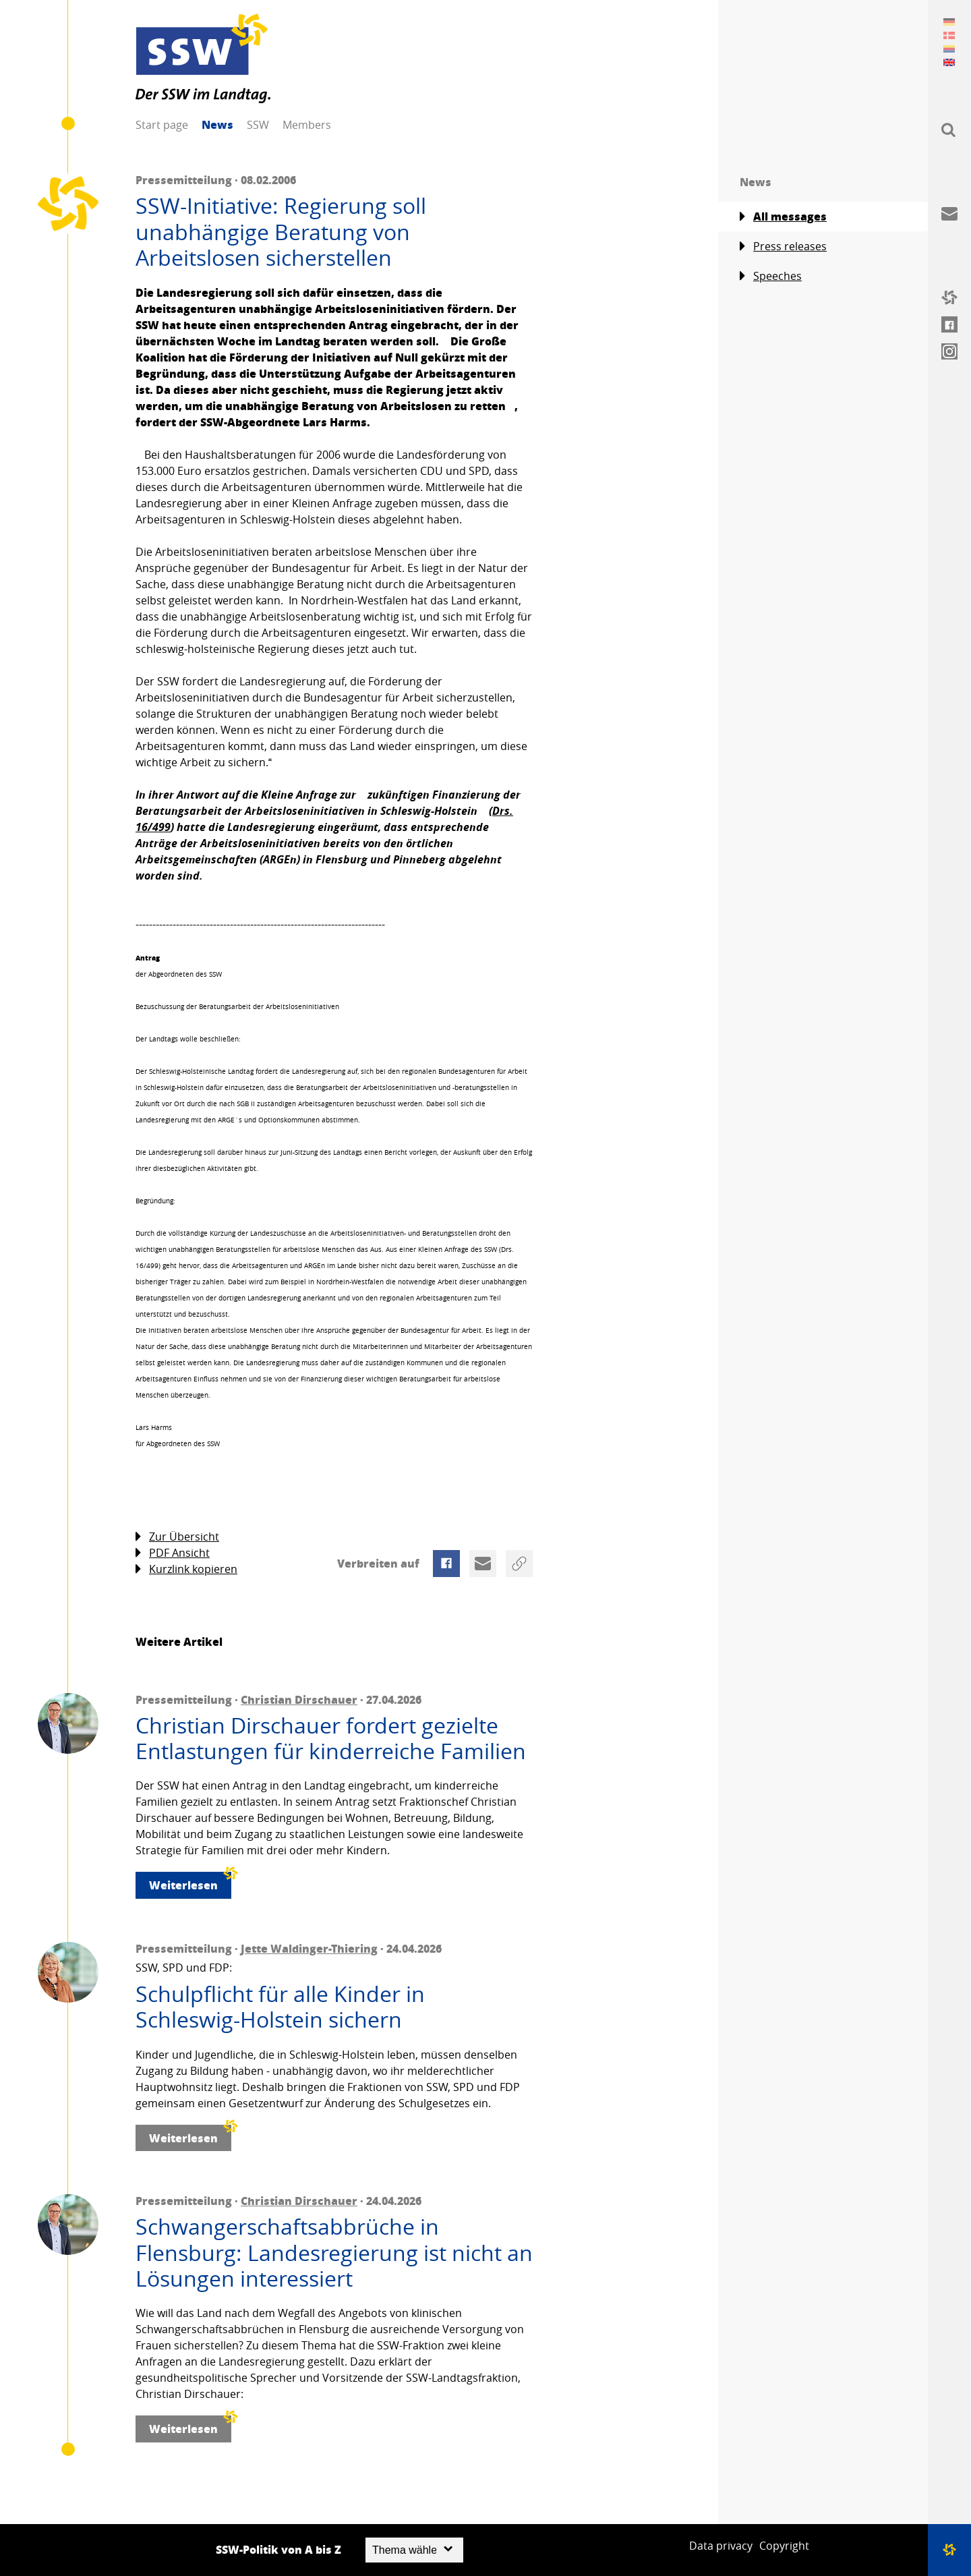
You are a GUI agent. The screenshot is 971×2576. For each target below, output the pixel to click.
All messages (783, 216)
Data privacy (721, 2545)
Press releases (783, 246)
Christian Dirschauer (299, 1699)
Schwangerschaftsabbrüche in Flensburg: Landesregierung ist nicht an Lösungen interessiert (334, 2252)
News (217, 124)
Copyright (784, 2545)
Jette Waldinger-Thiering (309, 1948)
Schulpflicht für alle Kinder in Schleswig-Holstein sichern (280, 2007)
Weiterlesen (190, 1882)
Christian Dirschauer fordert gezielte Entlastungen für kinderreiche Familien (331, 1739)
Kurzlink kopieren (186, 1569)
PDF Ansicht (173, 1553)
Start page (162, 124)
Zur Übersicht (177, 1537)
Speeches (771, 276)
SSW (258, 124)
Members (307, 124)
